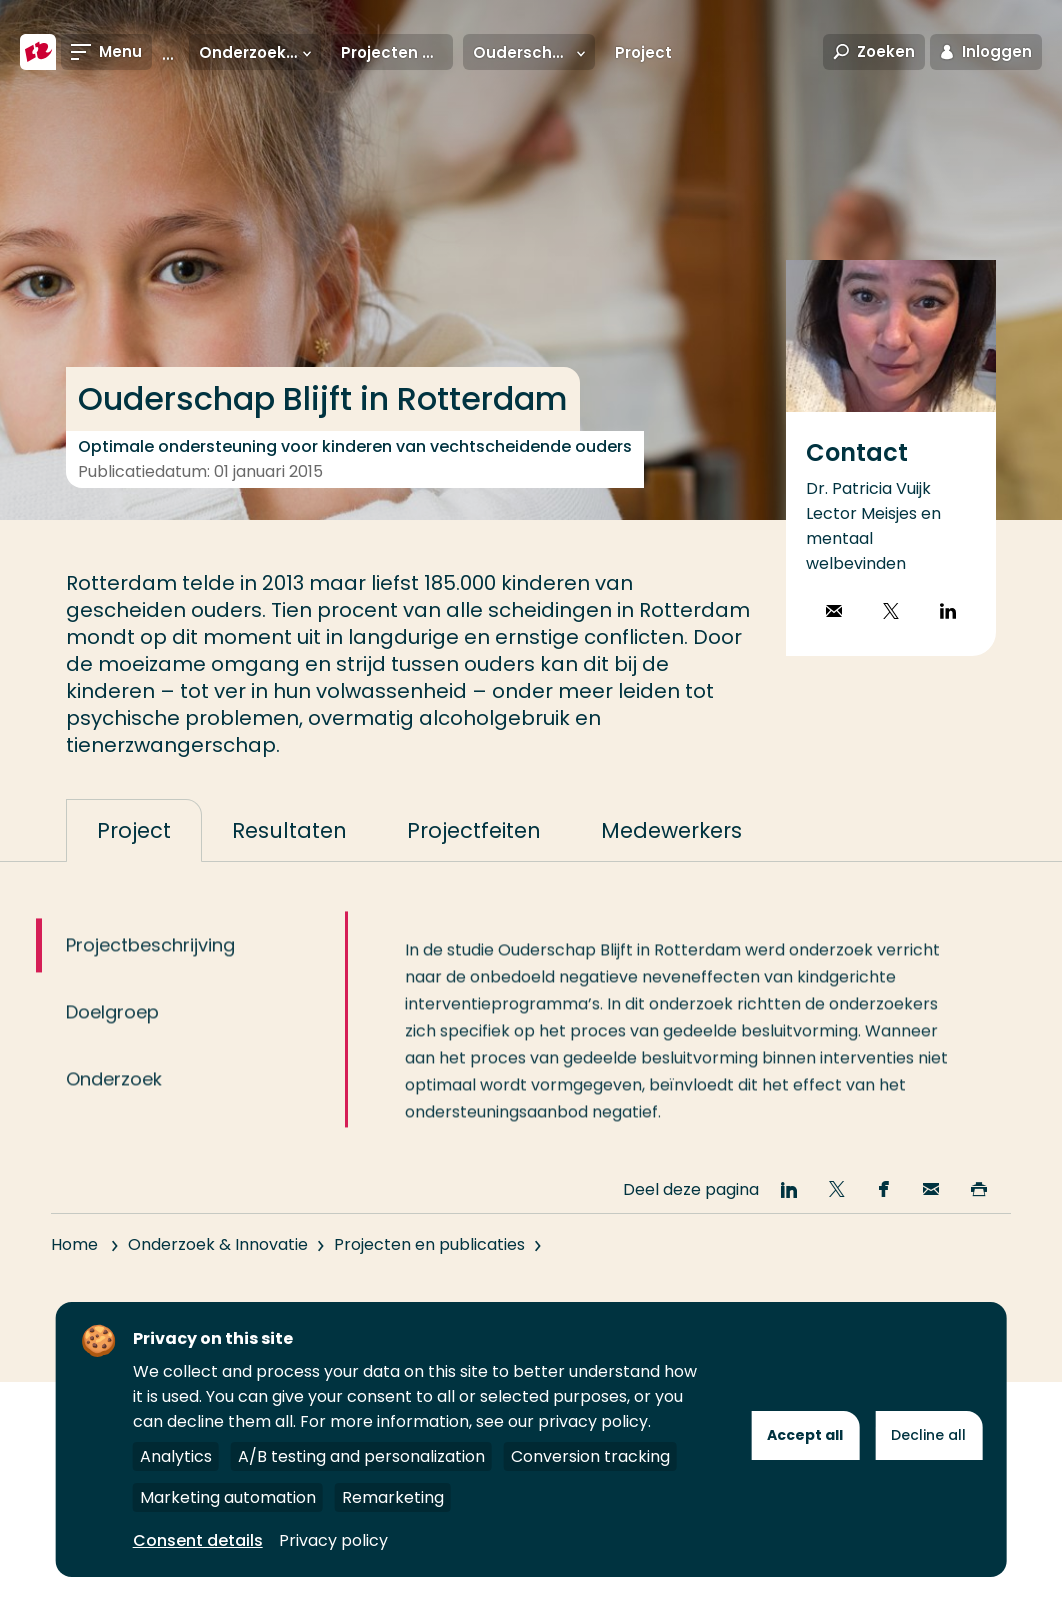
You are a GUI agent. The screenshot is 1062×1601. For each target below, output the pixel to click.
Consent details (198, 1540)
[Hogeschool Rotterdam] (38, 52)
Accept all (805, 1435)
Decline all (928, 1435)
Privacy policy (333, 1540)
